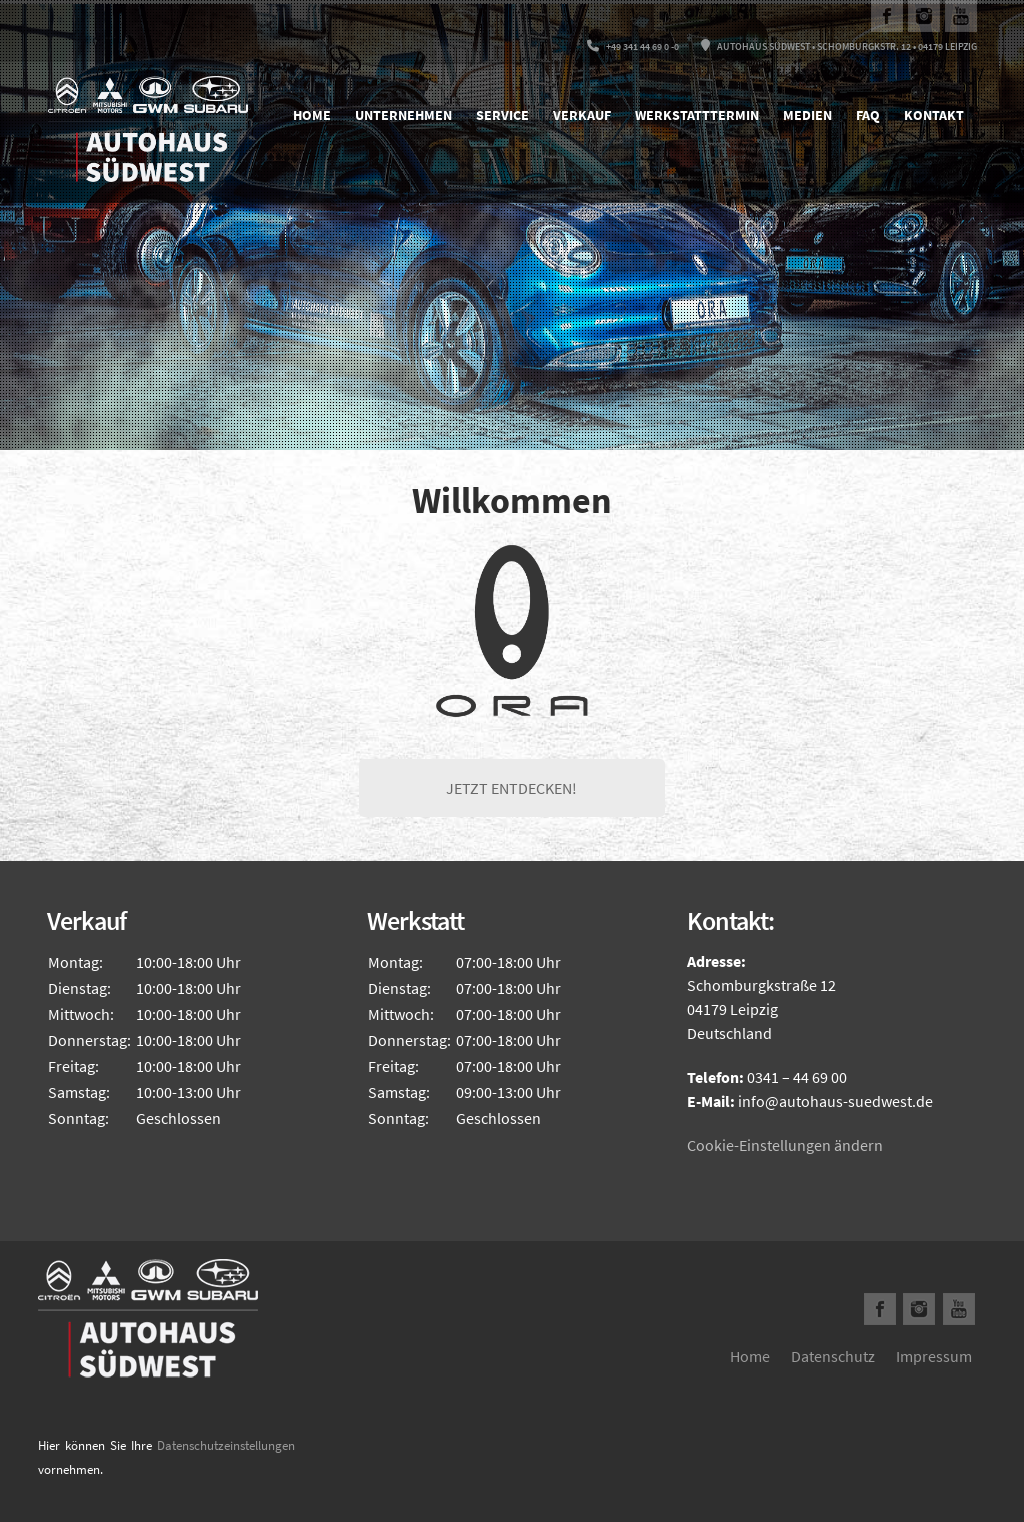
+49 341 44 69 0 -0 (633, 46)
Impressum (934, 1356)
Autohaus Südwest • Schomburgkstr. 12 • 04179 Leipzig (839, 46)
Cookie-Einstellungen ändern (785, 1145)
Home (312, 115)
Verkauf (582, 115)
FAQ (868, 115)
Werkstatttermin (697, 115)
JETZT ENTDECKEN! (511, 788)
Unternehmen (403, 115)
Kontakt (934, 115)
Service (502, 115)
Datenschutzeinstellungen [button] (226, 1445)
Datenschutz (833, 1356)
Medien (807, 115)
